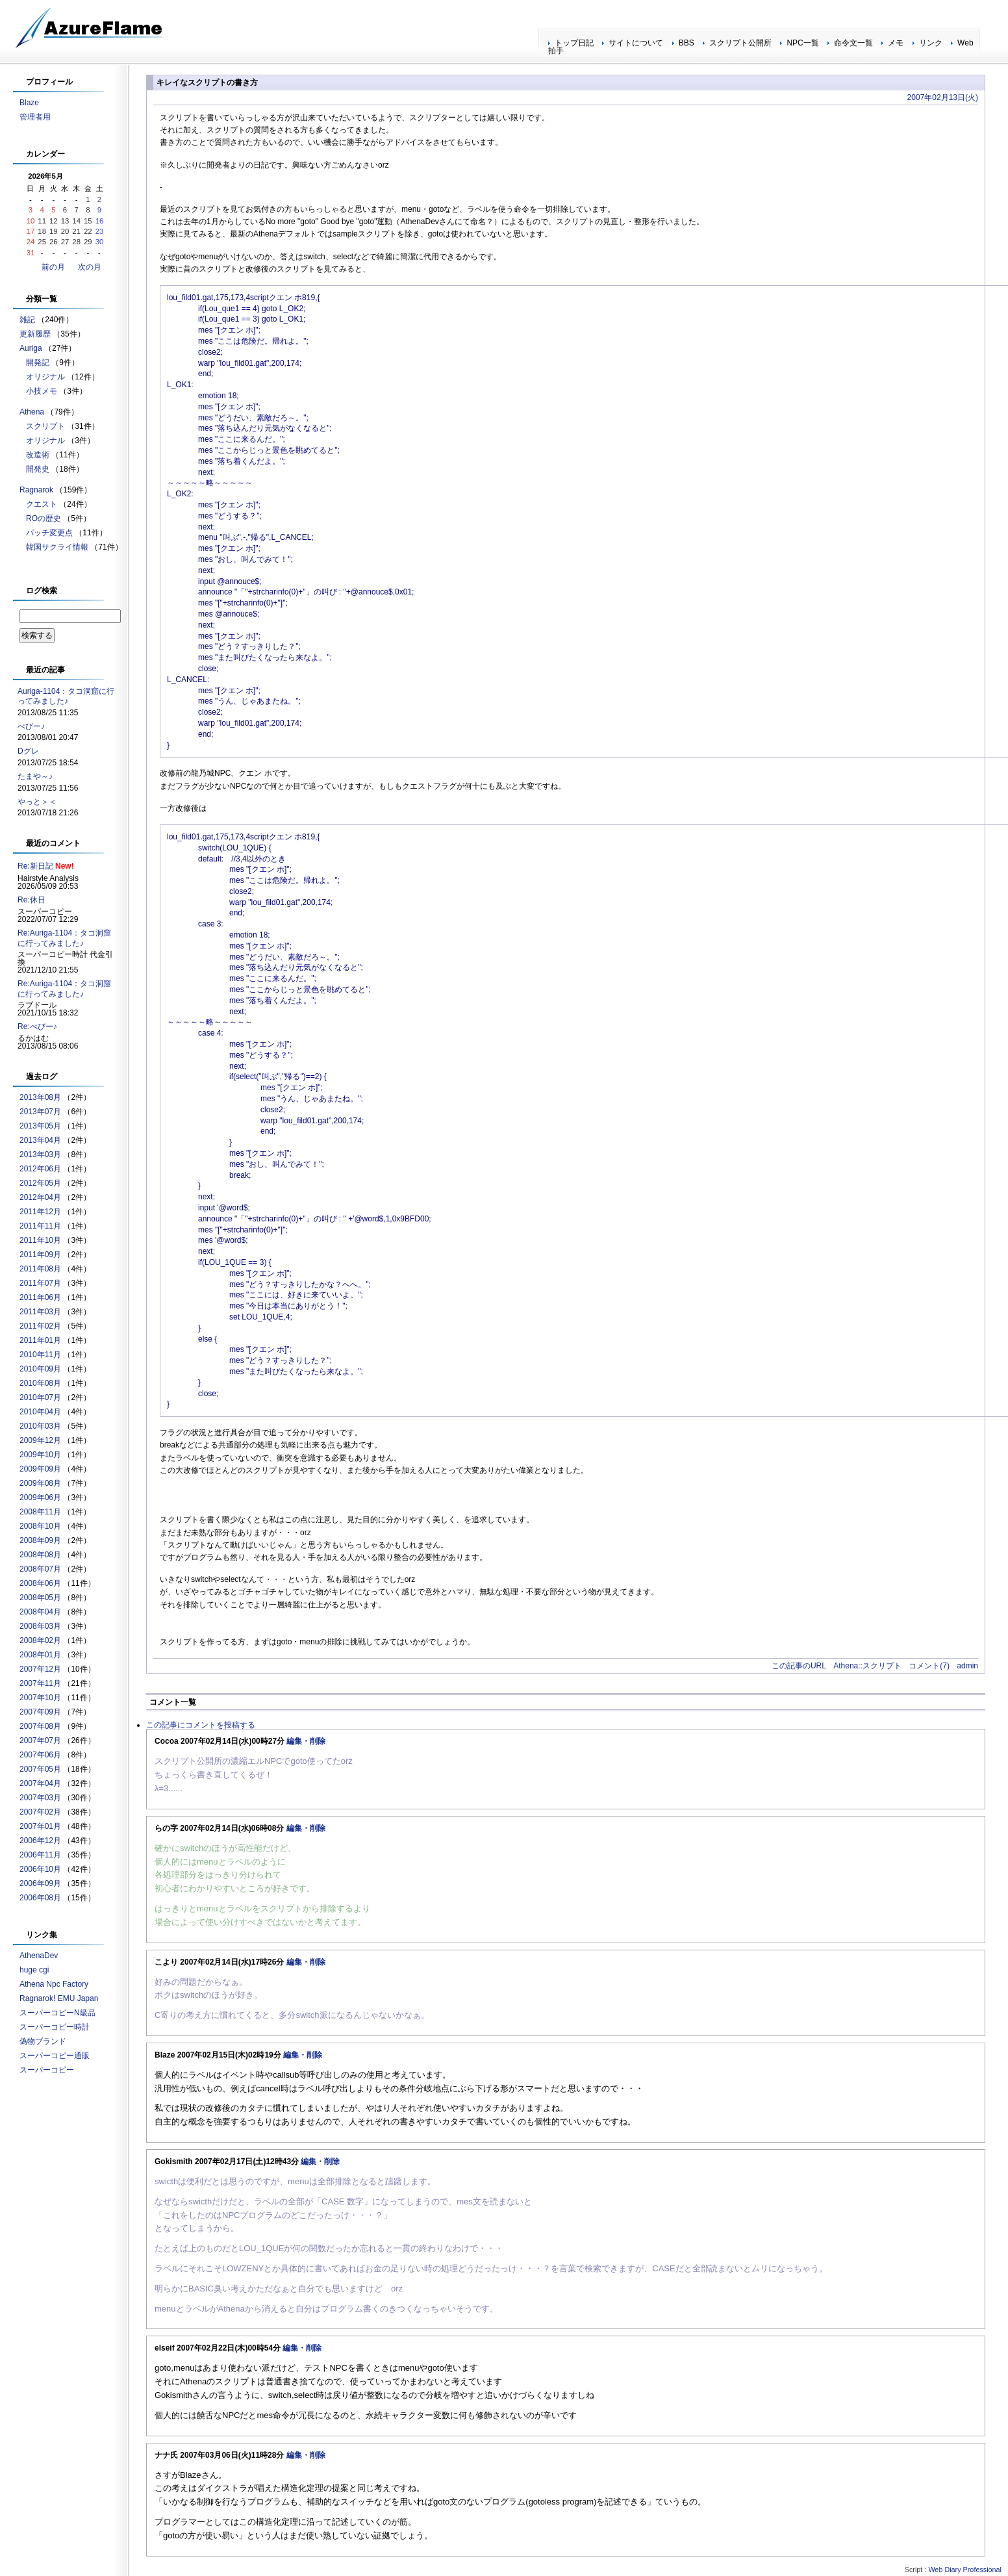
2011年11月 (40, 1226)
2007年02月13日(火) (942, 97)
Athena (31, 411)
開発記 (37, 362)
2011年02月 (40, 1326)
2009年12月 (40, 1440)
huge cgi (34, 1969)
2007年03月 (40, 1797)
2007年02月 (40, 1812)
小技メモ (41, 391)
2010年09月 (40, 1368)
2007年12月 (40, 1669)
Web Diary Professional (965, 2569)
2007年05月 (40, 1769)
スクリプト (45, 426)
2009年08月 (40, 1483)
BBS (686, 42)
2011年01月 (40, 1340)
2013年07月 (40, 1111)
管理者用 (35, 116)
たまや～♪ (35, 776)
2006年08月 (40, 1897)
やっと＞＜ (37, 801)
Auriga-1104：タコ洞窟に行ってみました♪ (66, 696)
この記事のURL (799, 1665)
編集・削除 (305, 1741)
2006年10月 (40, 1869)
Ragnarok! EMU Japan (58, 1998)
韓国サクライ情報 (57, 547)
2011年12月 (40, 1211)
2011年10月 (40, 1240)
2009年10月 (40, 1454)
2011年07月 (40, 1283)
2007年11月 (40, 1683)
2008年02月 (40, 1640)
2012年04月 (40, 1197)
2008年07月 (40, 1569)
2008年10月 (40, 1526)
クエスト (41, 504)
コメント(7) (929, 1665)
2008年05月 (40, 1597)
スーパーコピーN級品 (57, 2012)
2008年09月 (40, 1540)
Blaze (29, 102)
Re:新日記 (35, 866)
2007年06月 (40, 1754)
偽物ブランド (42, 2041)
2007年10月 (40, 1697)
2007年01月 (40, 1826)
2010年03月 (40, 1426)
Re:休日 (31, 899)
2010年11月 (40, 1354)
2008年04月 (40, 1611)
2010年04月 (40, 1411)
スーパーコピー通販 (54, 2055)
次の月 (89, 267)
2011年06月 (40, 1297)
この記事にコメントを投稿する (200, 1724)
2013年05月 (40, 1125)
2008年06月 (40, 1583)
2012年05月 (40, 1183)
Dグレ (28, 751)
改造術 (37, 454)
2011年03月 (40, 1311)
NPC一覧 (802, 42)
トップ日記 (574, 42)
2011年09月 (40, 1254)
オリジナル (45, 376)
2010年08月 (40, 1383)
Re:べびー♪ (37, 1026)
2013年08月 (40, 1097)
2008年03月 (40, 1626)
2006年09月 (40, 1883)
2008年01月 (40, 1654)
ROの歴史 (43, 518)
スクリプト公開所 (740, 42)
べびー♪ (31, 726)
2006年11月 (40, 1854)
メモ (895, 42)
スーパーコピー (46, 2069)
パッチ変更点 (49, 532)
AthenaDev (38, 1955)
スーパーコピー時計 (54, 2027)
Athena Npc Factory (53, 1984)
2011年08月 (40, 1268)
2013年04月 (40, 1140)
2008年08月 (40, 1554)
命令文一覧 (853, 42)
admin (967, 1665)
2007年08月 (40, 1726)
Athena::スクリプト (867, 1665)
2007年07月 (40, 1740)
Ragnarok (36, 489)
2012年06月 (40, 1168)
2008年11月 (40, 1511)
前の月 (53, 267)
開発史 (37, 469)
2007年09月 (40, 1711)
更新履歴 (35, 333)
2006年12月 (40, 1840)
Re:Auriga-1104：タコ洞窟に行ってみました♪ (64, 938)
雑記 (27, 319)
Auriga (30, 348)
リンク (930, 42)
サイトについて (636, 42)
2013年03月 (40, 1154)
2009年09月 (40, 1468)
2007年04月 (40, 1783)
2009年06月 (40, 1497)
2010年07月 (40, 1397)
